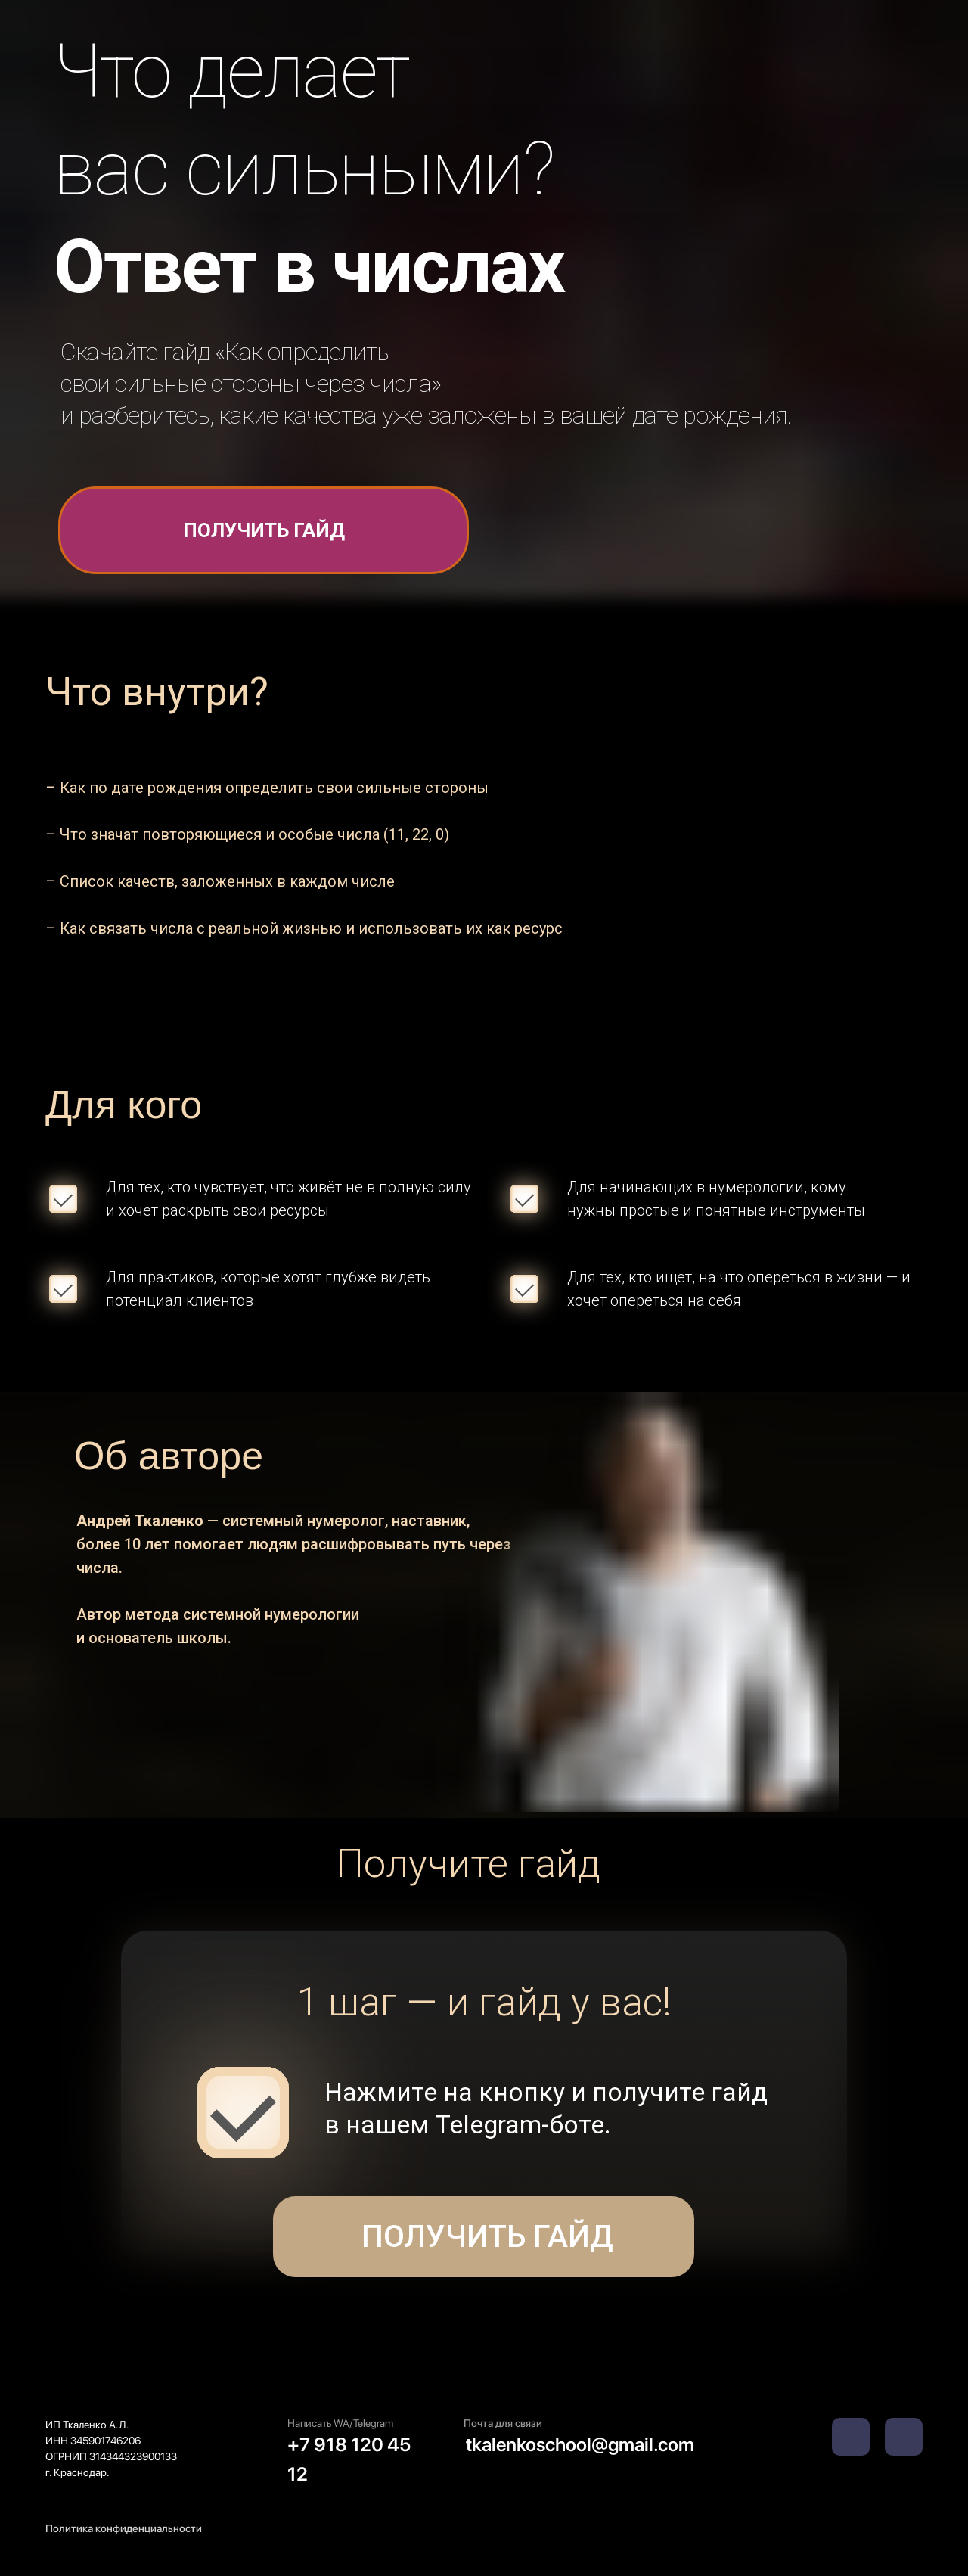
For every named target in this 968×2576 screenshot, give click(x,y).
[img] (904, 2436)
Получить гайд (483, 2236)
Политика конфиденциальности (123, 2528)
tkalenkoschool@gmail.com (580, 2444)
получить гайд (264, 530)
